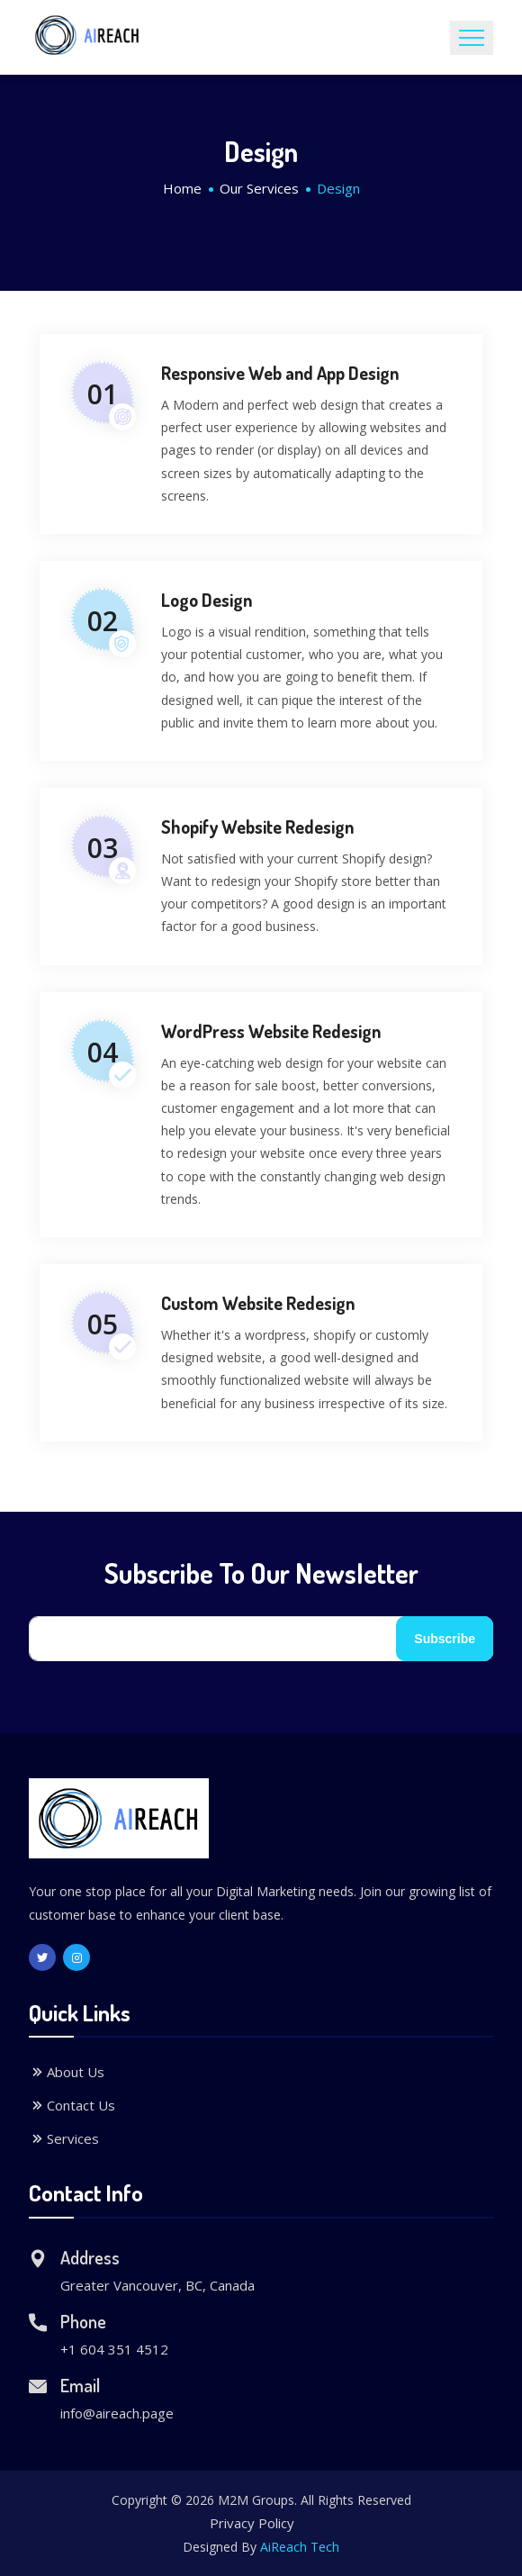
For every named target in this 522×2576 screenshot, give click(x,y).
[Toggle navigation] (471, 38)
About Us (66, 2072)
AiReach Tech (299, 2546)
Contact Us (72, 2105)
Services (64, 2138)
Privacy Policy (252, 2523)
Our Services (259, 188)
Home (182, 188)
